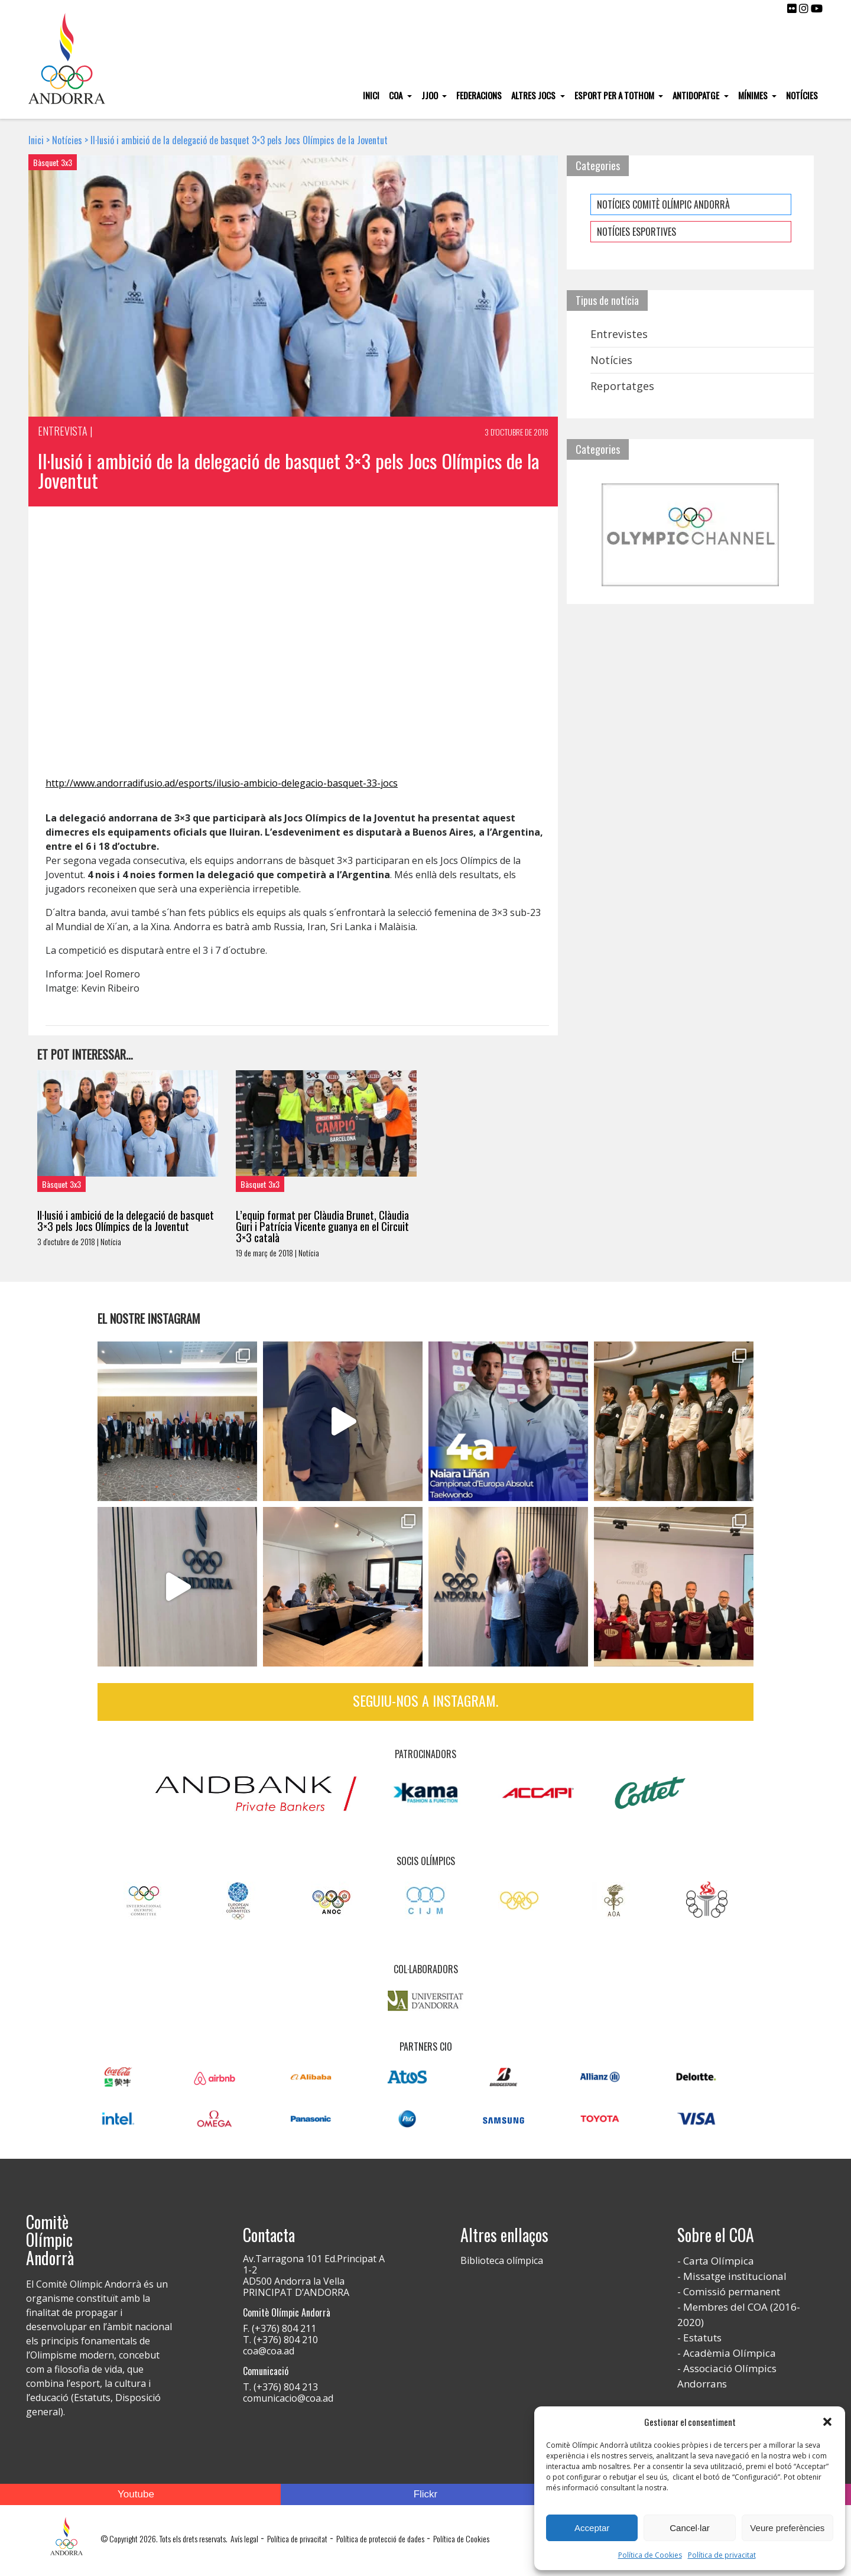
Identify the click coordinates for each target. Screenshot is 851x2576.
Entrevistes (619, 334)
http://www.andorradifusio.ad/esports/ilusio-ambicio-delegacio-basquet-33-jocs (222, 783)
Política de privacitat (722, 2555)
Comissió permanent (731, 2291)
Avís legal (244, 2538)
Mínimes (753, 95)
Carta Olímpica (718, 2261)
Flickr (426, 2494)
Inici (371, 95)
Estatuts (702, 2337)
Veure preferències (787, 2528)
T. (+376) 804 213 (280, 2386)
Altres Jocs (534, 95)
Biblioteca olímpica (501, 2260)
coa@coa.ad (268, 2350)
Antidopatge (697, 95)
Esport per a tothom (615, 95)
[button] (827, 2422)
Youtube (136, 2494)
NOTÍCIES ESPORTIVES (636, 232)
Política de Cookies (650, 2555)
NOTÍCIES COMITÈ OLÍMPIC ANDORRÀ (663, 204)
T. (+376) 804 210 (280, 2339)
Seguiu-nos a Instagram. (425, 1700)
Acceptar (591, 2528)
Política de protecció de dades (380, 2538)
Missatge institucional (735, 2276)
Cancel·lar (690, 2528)
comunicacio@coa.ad (288, 2398)
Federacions (479, 95)
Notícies (802, 95)
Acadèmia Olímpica (729, 2353)
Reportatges (622, 386)
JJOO (430, 95)
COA (396, 95)
